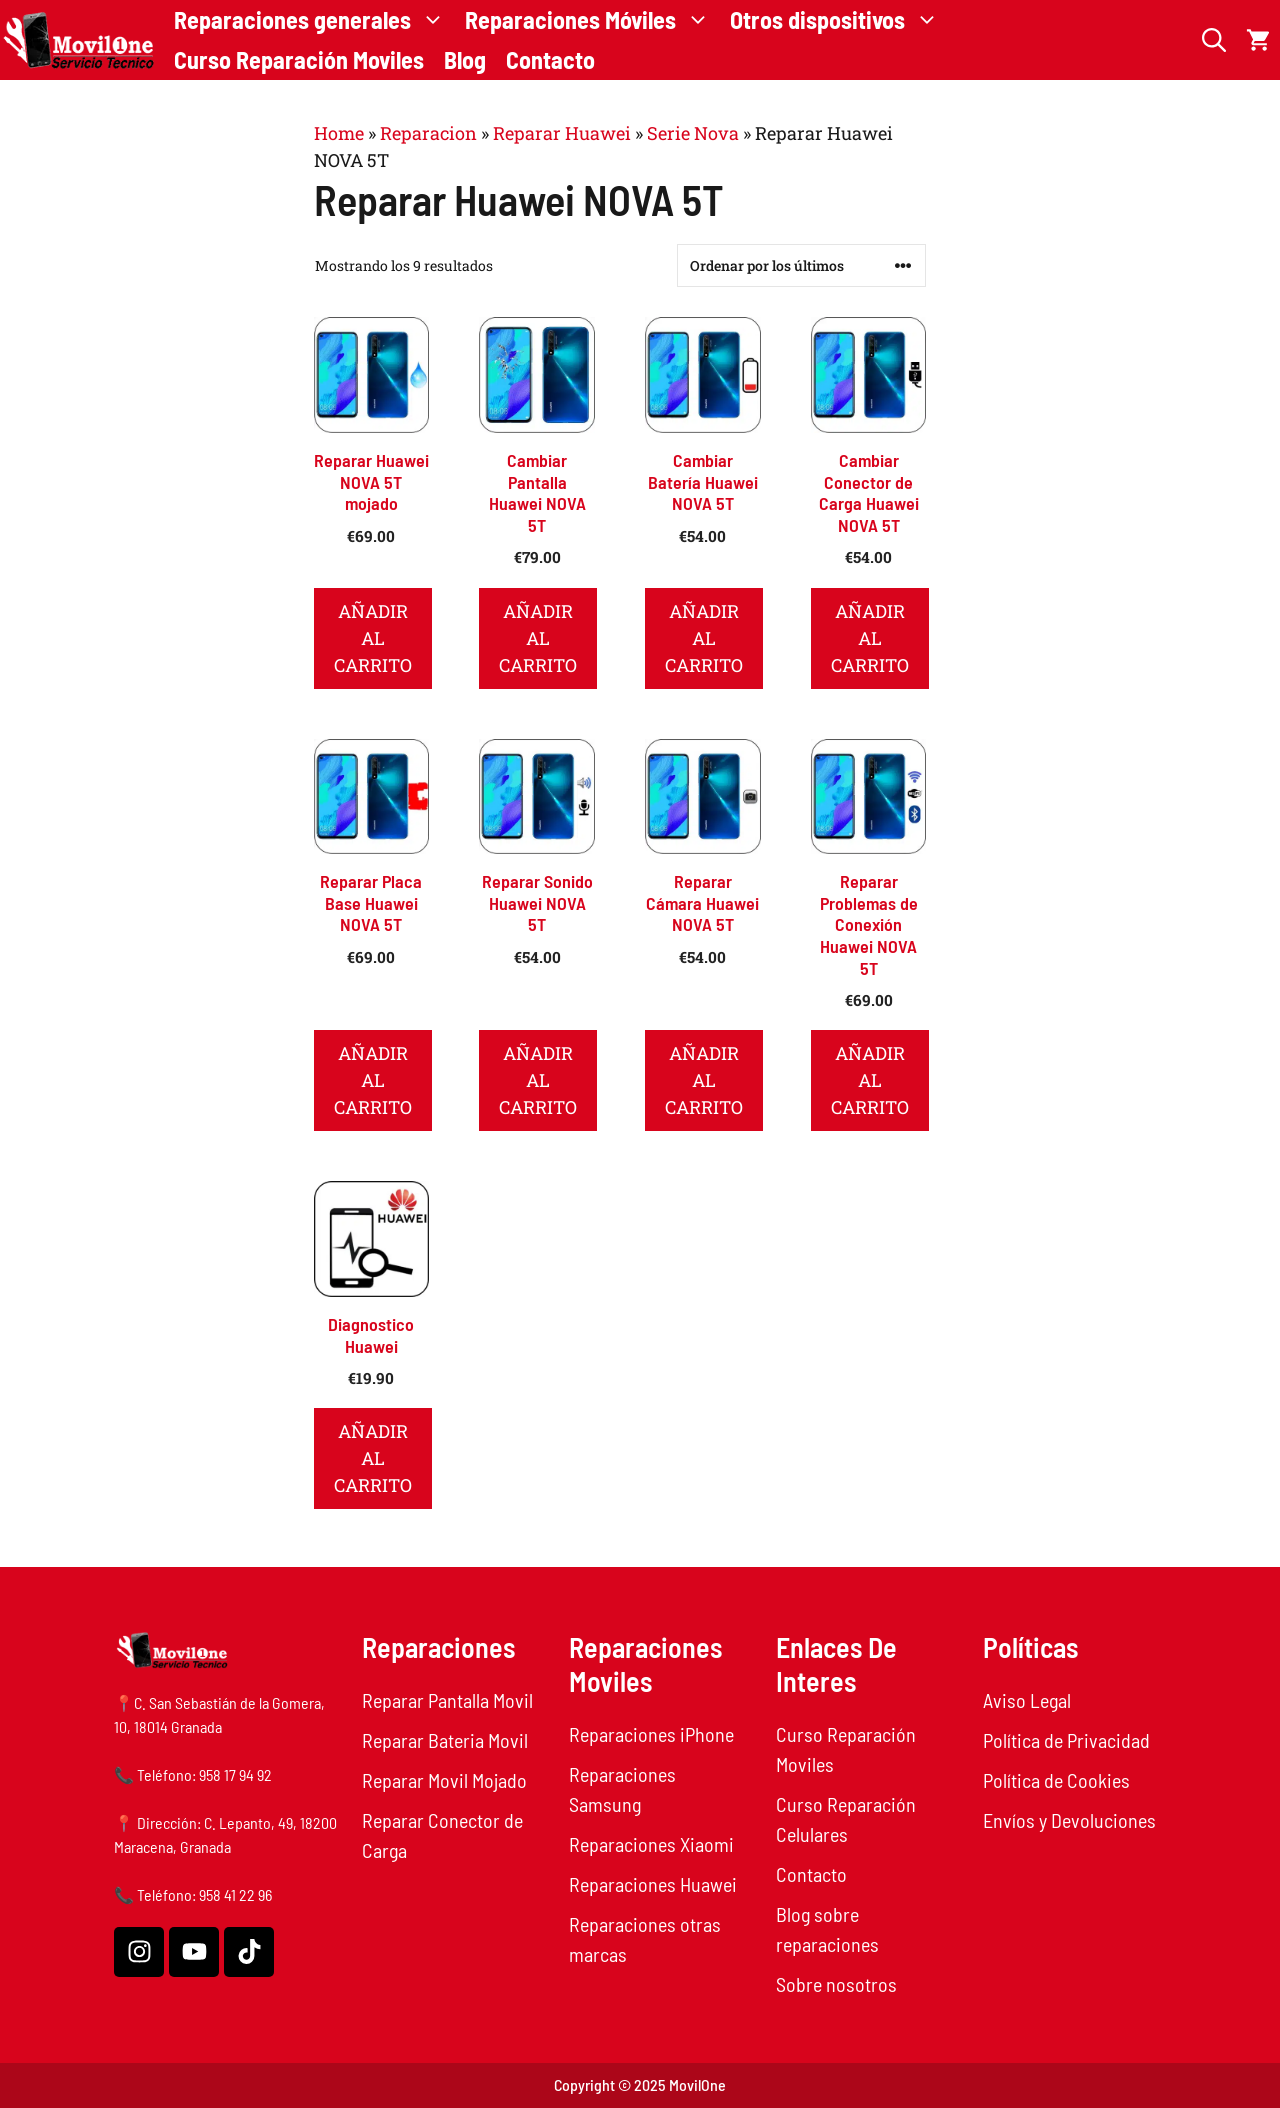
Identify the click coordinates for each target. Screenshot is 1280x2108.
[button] (1214, 40)
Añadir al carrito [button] (373, 638)
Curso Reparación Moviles (299, 59)
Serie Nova (693, 133)
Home (339, 133)
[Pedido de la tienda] (801, 265)
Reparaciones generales (314, 20)
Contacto (550, 59)
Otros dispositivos (839, 20)
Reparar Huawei (562, 133)
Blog (465, 59)
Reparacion (428, 133)
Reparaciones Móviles (592, 20)
